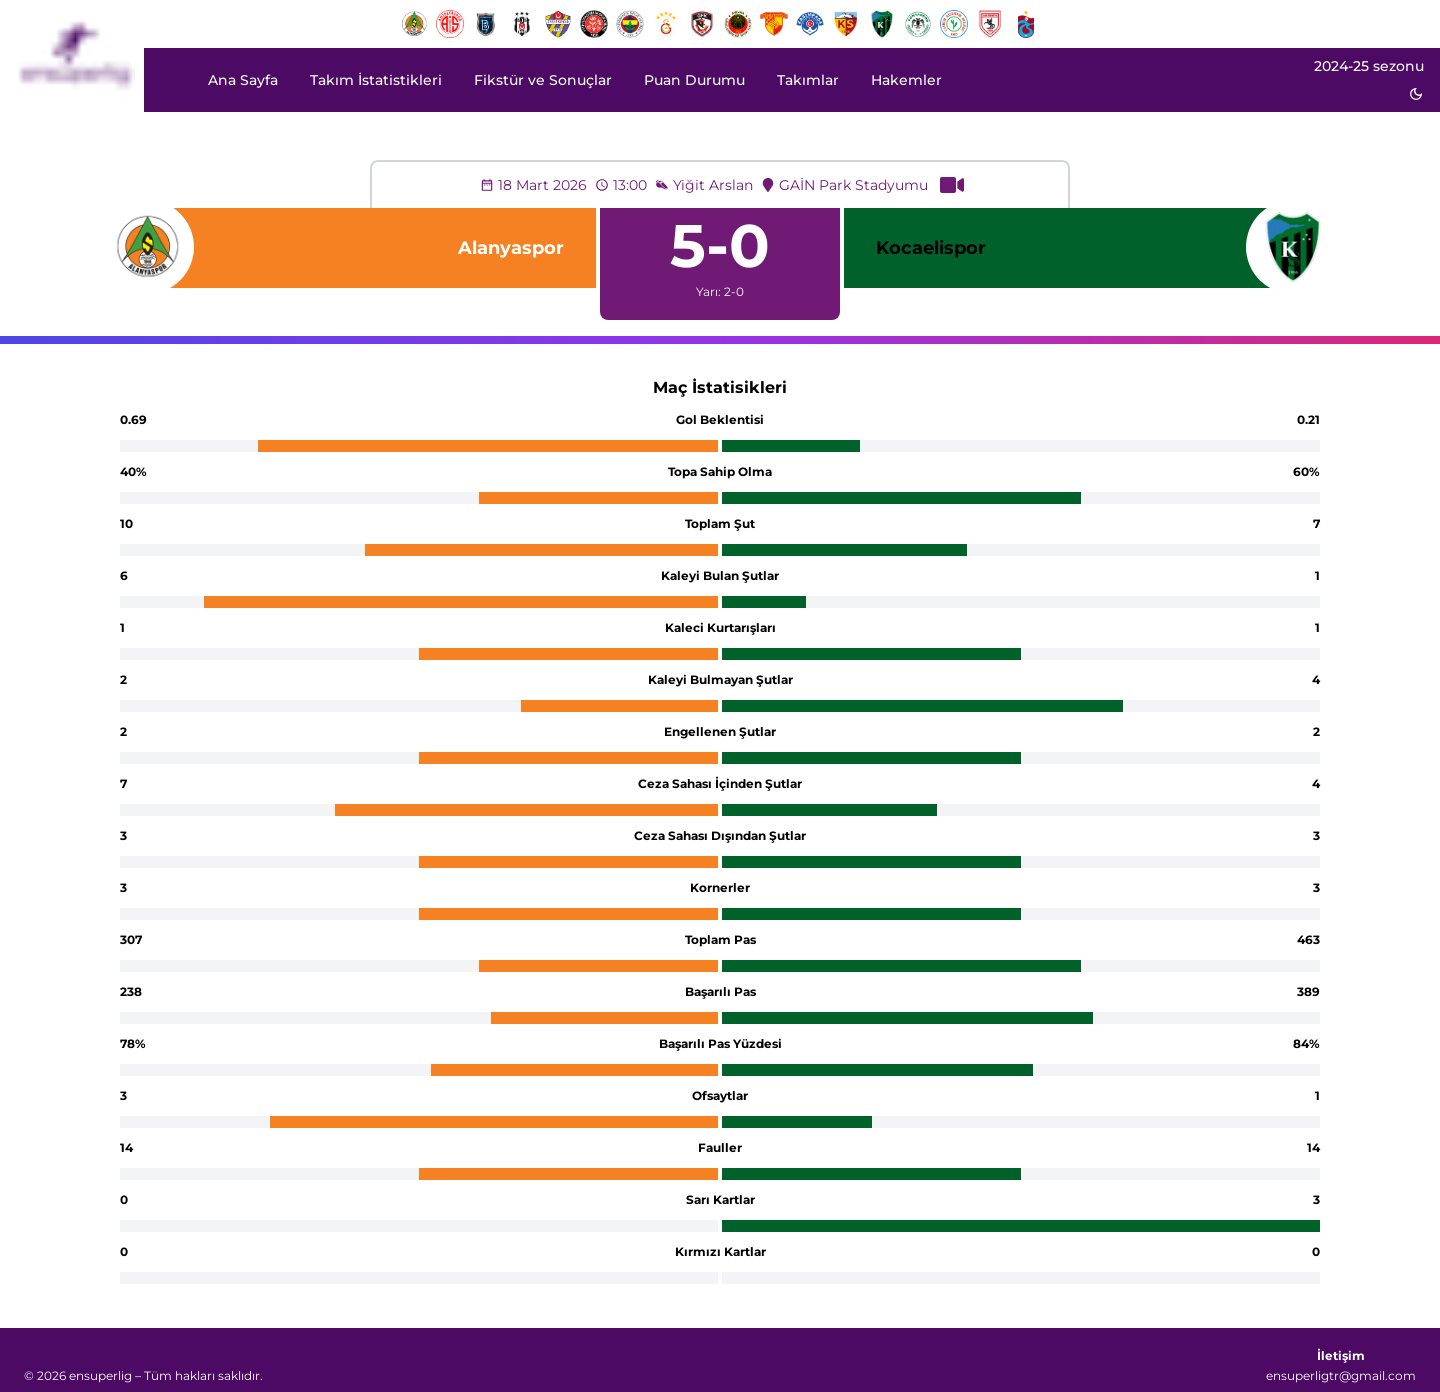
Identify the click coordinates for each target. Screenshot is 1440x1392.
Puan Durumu (694, 80)
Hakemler (906, 80)
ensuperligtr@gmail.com (1341, 1375)
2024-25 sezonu (1369, 66)
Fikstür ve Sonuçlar (543, 80)
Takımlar (808, 80)
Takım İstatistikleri (376, 80)
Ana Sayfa (243, 80)
